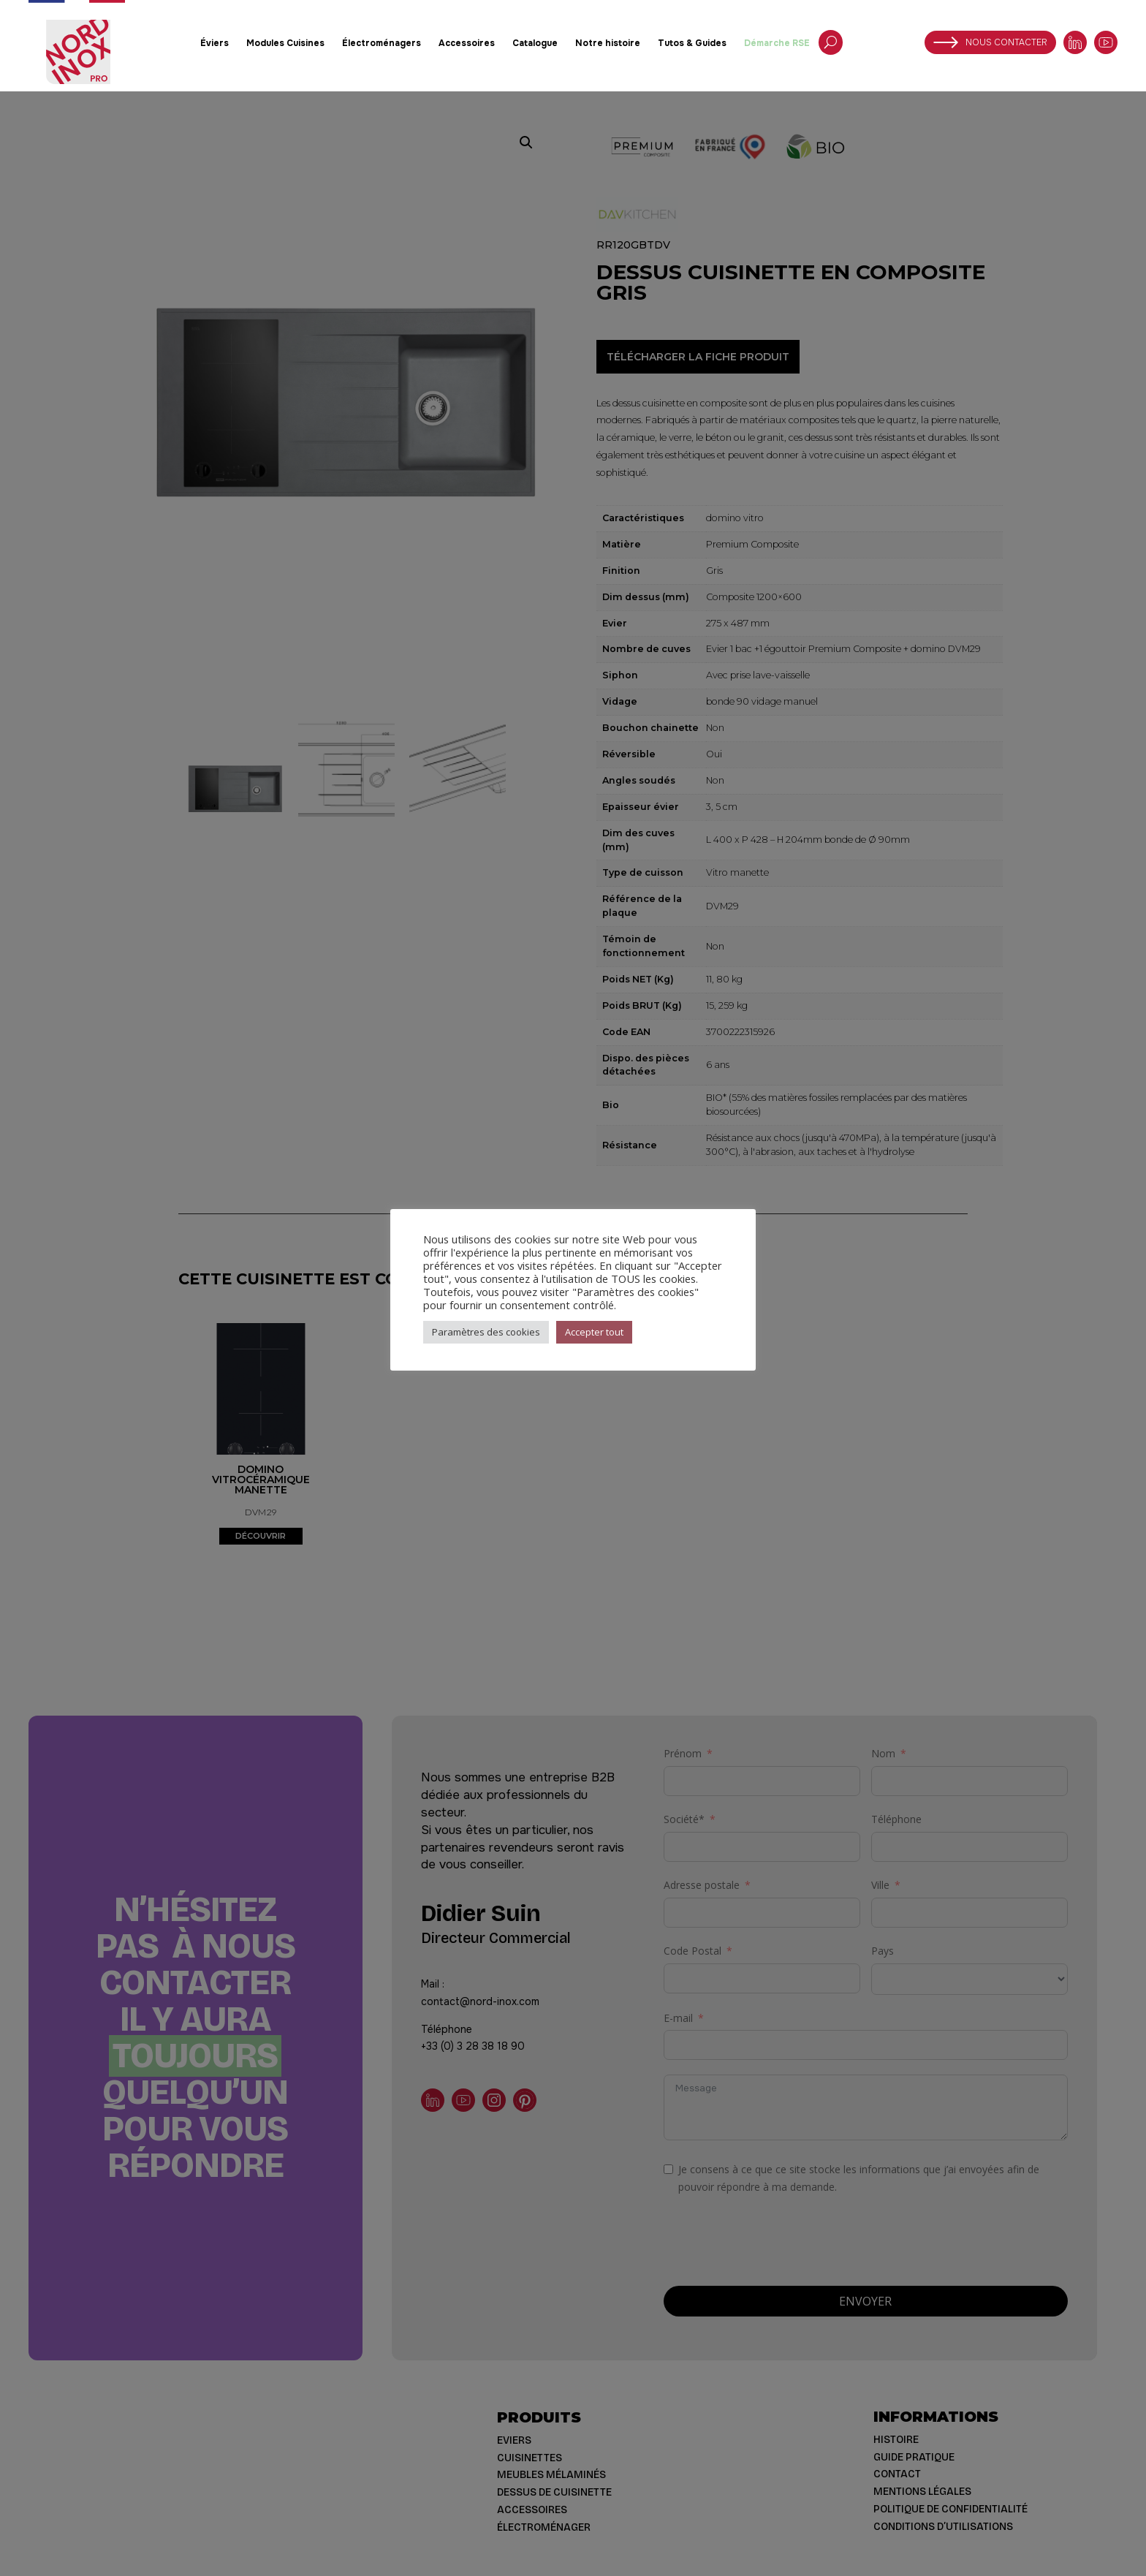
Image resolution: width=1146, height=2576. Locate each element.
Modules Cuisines (285, 43)
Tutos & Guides (692, 43)
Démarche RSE (777, 43)
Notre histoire (607, 43)
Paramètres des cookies (486, 1331)
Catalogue (535, 43)
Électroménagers (381, 43)
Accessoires (467, 43)
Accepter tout (594, 1331)
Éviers (214, 43)
